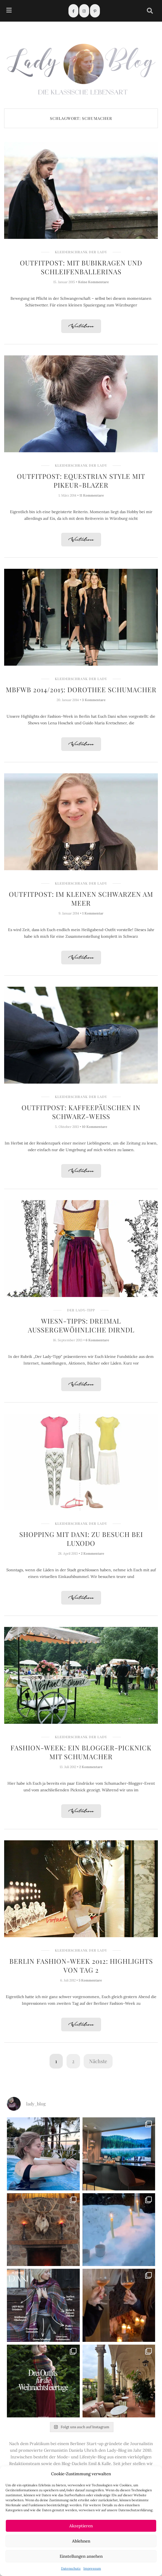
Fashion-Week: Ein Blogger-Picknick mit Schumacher (81, 1752)
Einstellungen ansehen (81, 2556)
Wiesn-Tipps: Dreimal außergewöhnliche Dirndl (81, 1325)
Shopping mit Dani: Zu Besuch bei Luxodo (81, 1538)
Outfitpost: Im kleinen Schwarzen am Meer (81, 898)
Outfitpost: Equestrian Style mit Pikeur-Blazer (81, 480)
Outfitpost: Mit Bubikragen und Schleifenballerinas (81, 267)
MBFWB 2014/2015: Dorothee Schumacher (81, 689)
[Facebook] (73, 10)
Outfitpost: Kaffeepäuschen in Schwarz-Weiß (81, 1112)
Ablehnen (81, 2541)
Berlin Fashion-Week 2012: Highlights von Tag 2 (81, 1965)
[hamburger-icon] (9, 11)
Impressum (92, 2568)
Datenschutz (71, 2568)
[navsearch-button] (150, 11)
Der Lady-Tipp (81, 1310)
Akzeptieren (81, 2525)
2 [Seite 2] (73, 2061)
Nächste (98, 2061)
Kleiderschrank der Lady (81, 252)
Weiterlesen (81, 326)
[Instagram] (84, 10)
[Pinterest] (95, 10)
